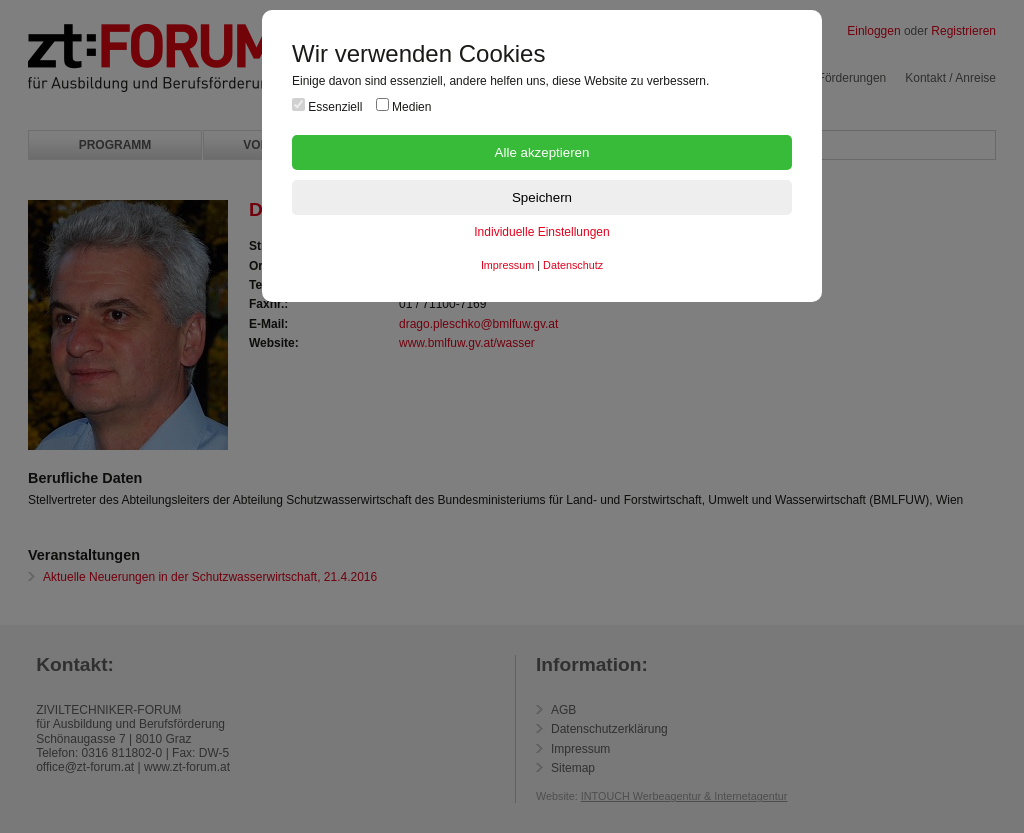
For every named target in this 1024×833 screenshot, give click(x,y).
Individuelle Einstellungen (541, 232)
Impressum (507, 265)
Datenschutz (573, 265)
